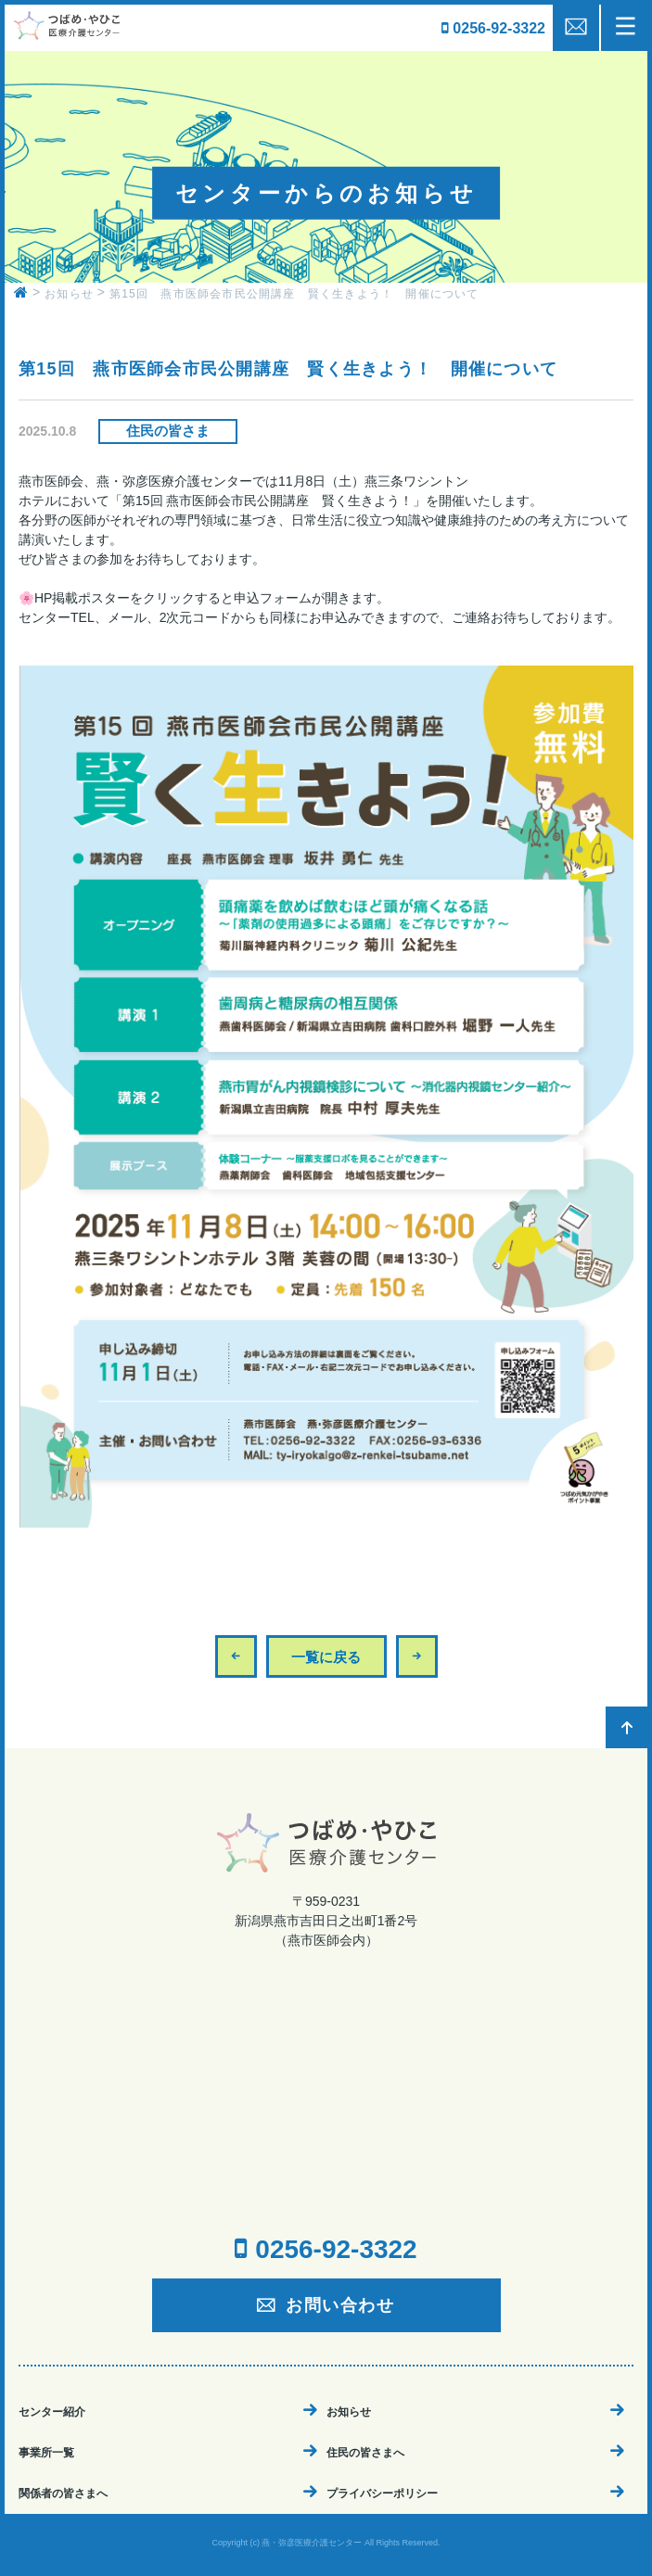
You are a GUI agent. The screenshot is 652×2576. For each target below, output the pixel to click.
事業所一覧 (46, 2452)
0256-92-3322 (499, 28)
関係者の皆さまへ (63, 2493)
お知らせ (348, 2411)
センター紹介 (52, 2411)
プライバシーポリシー (382, 2493)
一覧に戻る (326, 1657)
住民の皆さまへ (365, 2452)
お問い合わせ (340, 2305)
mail (576, 28)
